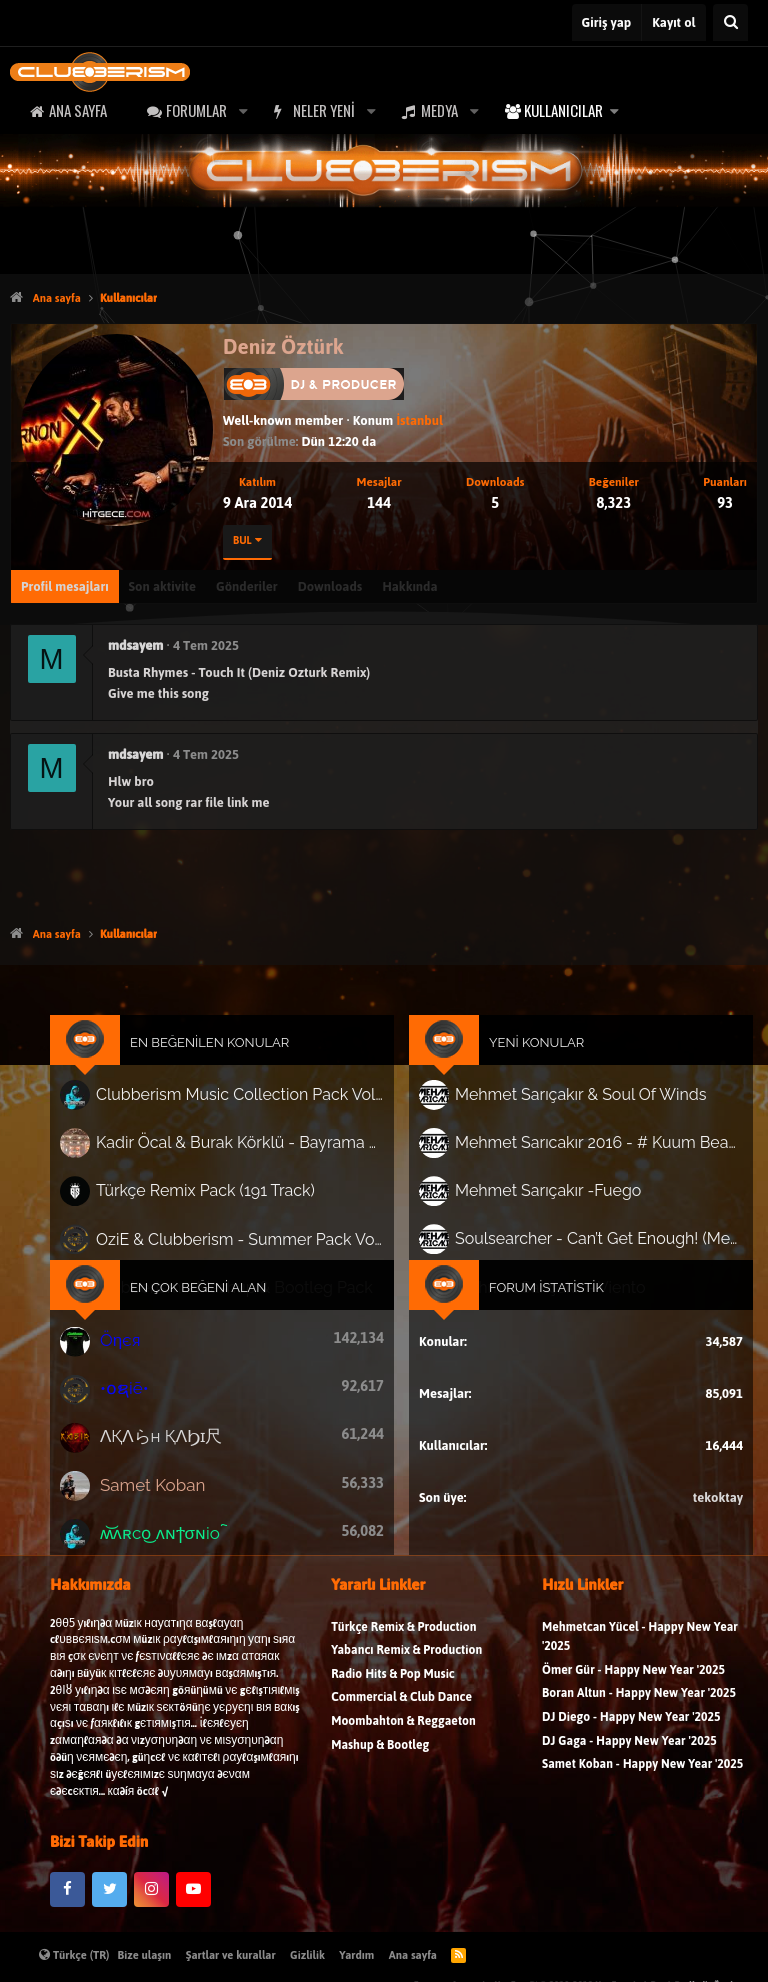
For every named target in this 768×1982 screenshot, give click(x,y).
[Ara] (730, 22)
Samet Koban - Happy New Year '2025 (642, 1774)
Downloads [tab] (330, 586)
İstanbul (419, 420)
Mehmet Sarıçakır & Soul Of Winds (574, 1103)
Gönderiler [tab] (247, 586)
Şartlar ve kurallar (231, 1955)
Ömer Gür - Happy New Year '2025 (633, 1680)
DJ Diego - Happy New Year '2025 (631, 1727)
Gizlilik (307, 1955)
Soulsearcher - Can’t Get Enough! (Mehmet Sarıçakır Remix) (591, 1242)
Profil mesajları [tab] (65, 586)
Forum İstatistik (541, 1288)
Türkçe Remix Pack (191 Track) (213, 1196)
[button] (243, 110)
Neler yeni (324, 110)
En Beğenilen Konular (217, 1053)
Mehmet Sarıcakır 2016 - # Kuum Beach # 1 (591, 1149)
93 (725, 502)
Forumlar (196, 110)
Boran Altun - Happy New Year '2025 (639, 1703)
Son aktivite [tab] (162, 586)
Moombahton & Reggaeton (403, 1731)
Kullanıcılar (563, 110)
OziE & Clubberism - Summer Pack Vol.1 (245, 1241)
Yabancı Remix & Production (406, 1660)
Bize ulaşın (145, 1955)
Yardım (356, 1955)
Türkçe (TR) (74, 1955)
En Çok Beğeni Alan (206, 1288)
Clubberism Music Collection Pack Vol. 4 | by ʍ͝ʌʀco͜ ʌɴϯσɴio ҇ (245, 1103)
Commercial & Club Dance (401, 1707)
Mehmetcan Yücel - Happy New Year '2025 (640, 1646)
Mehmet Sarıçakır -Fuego (542, 1196)
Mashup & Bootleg (380, 1754)
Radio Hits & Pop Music (393, 1684)
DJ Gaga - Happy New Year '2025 (629, 1750)
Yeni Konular (532, 1053)
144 (379, 502)
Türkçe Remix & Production (403, 1636)
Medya (439, 110)
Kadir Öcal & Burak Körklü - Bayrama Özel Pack (245, 1149)
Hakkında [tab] (409, 586)
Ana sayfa (78, 110)
